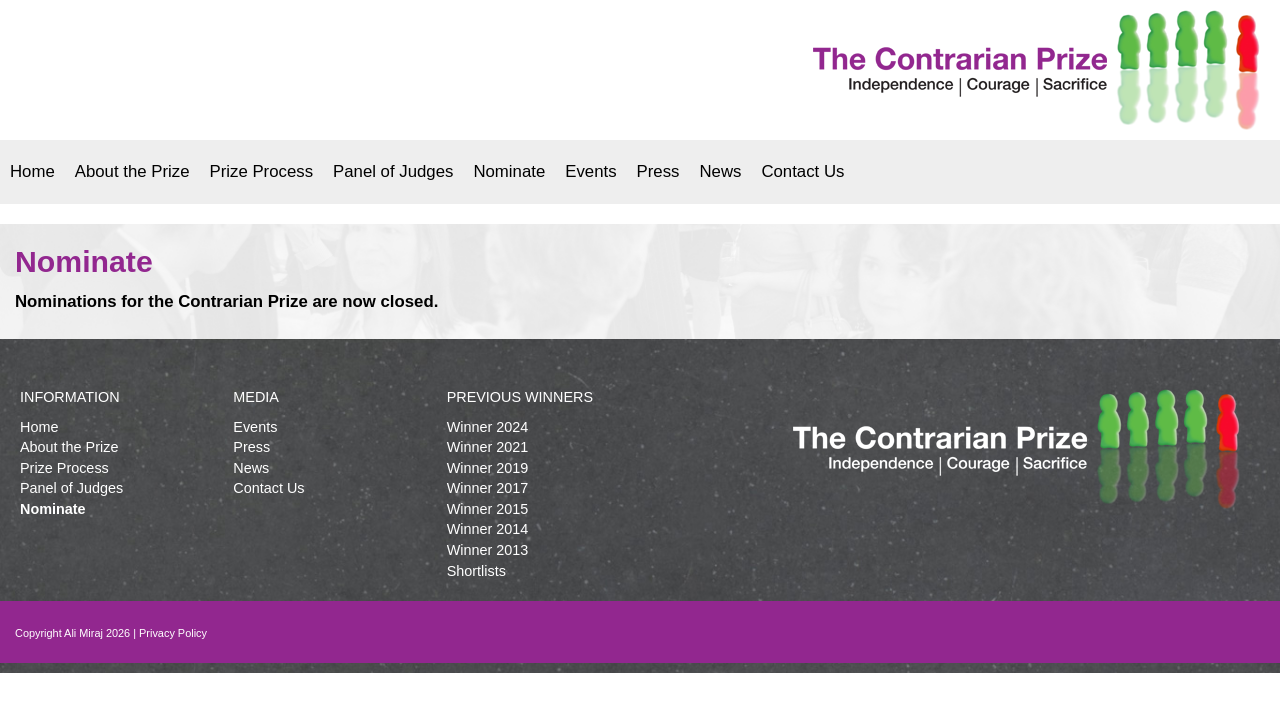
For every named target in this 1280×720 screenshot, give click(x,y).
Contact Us (802, 171)
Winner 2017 (488, 488)
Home (32, 171)
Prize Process (262, 171)
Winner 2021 (488, 447)
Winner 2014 (488, 529)
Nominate (509, 171)
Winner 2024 (488, 427)
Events (590, 171)
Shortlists (476, 571)
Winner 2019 (488, 468)
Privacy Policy (173, 633)
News (720, 171)
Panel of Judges (393, 171)
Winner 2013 (488, 550)
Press (658, 171)
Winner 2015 (488, 509)
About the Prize (132, 171)
